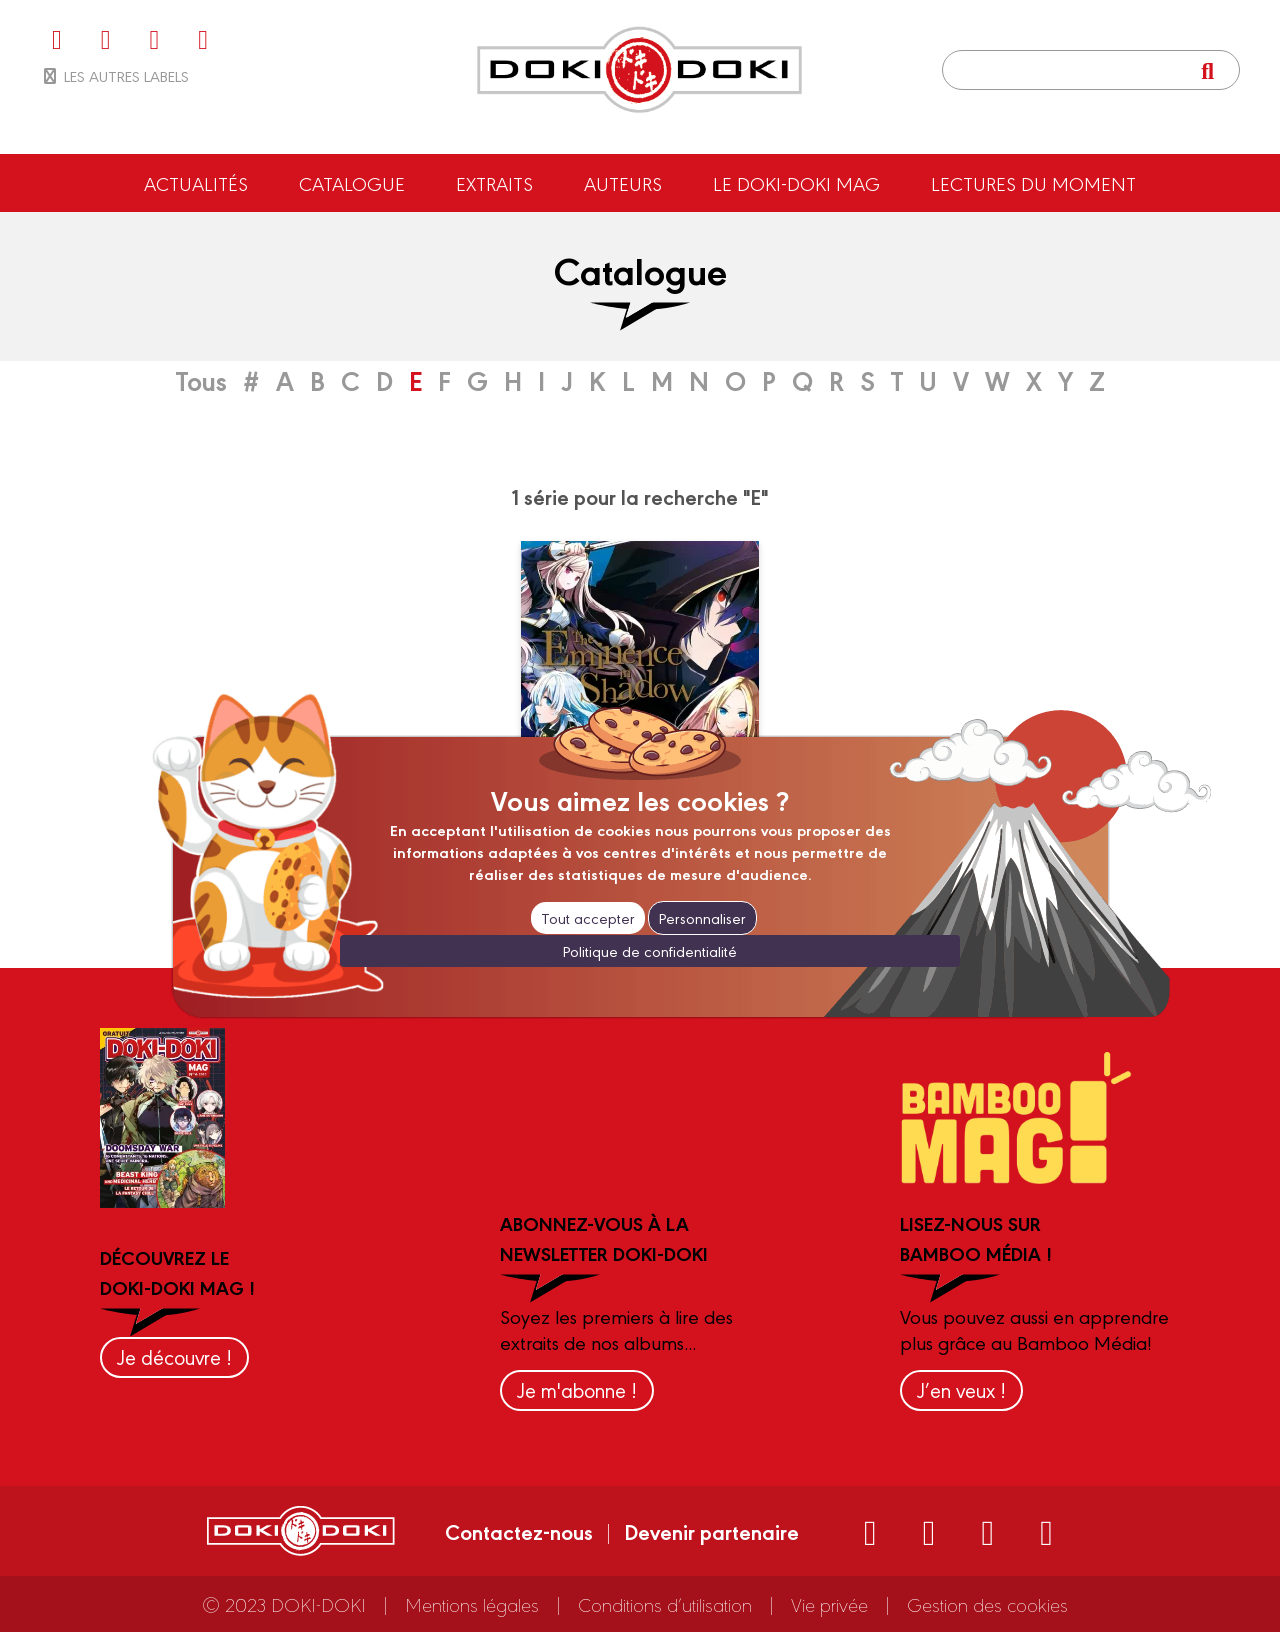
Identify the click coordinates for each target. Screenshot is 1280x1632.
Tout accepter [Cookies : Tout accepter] (588, 917)
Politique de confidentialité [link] (650, 950)
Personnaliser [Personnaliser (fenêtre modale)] (702, 917)
